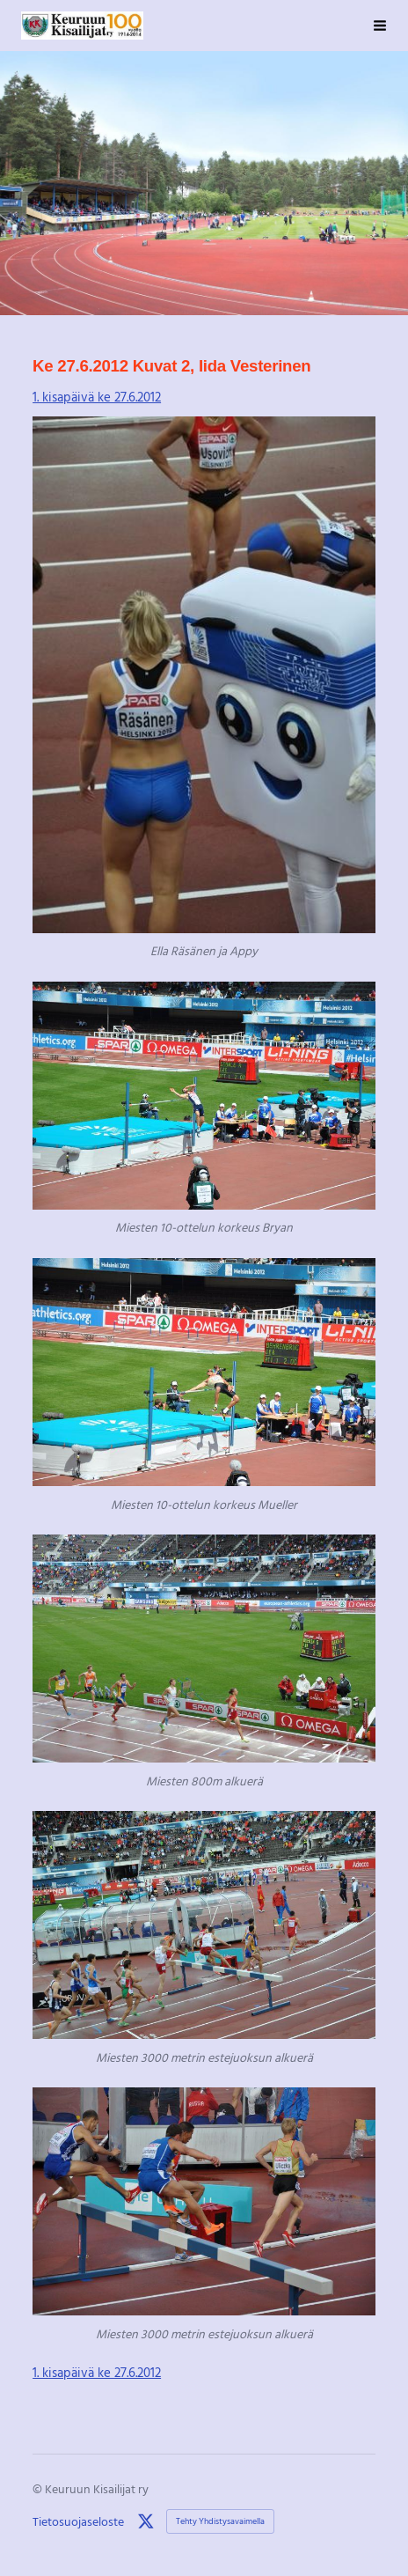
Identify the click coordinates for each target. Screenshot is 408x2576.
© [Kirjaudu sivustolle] (39, 2488)
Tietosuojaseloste (78, 2521)
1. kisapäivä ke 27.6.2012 (97, 396)
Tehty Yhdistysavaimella (220, 2521)
